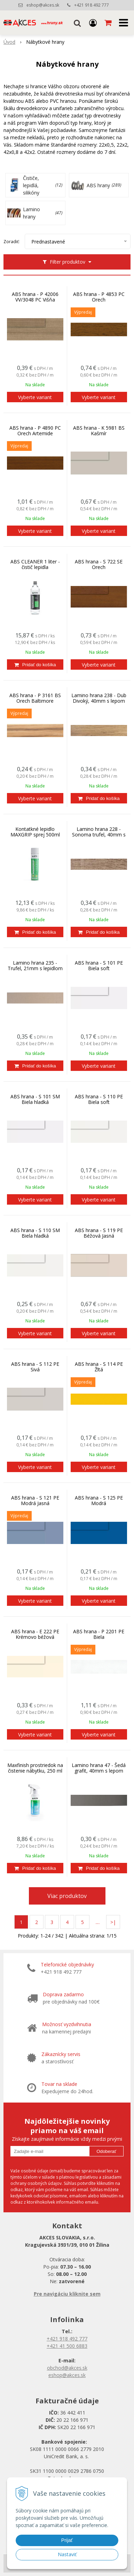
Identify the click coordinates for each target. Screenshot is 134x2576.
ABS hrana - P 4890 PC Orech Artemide (35, 430)
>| (113, 1922)
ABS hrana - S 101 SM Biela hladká (35, 1099)
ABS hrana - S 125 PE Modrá (99, 1500)
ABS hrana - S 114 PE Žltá (99, 1366)
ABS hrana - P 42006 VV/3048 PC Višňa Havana (35, 299)
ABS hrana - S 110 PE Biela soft (99, 1099)
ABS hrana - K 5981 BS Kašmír (99, 430)
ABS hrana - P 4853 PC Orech (99, 297)
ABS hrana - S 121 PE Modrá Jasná (35, 1500)
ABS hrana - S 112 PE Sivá (35, 1366)
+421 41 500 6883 (67, 2346)
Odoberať (106, 2151)
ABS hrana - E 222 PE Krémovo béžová (35, 1634)
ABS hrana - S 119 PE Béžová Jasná (99, 1233)
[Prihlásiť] (93, 23)
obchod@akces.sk (67, 2367)
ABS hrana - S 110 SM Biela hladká (35, 1233)
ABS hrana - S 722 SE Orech (99, 564)
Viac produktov (67, 1896)
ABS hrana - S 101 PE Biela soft (99, 965)
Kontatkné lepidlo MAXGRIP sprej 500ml (35, 831)
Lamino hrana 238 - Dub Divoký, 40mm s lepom (98, 698)
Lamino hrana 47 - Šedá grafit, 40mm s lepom (99, 1768)
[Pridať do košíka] (35, 664)
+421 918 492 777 (91, 5)
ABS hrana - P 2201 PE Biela (98, 1634)
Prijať (67, 2540)
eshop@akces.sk (42, 5)
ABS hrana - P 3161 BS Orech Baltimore (35, 698)
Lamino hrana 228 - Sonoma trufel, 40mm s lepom (99, 834)
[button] (77, 23)
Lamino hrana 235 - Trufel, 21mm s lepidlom (35, 965)
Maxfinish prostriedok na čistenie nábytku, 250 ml (35, 1768)
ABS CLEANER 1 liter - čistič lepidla (35, 564)
